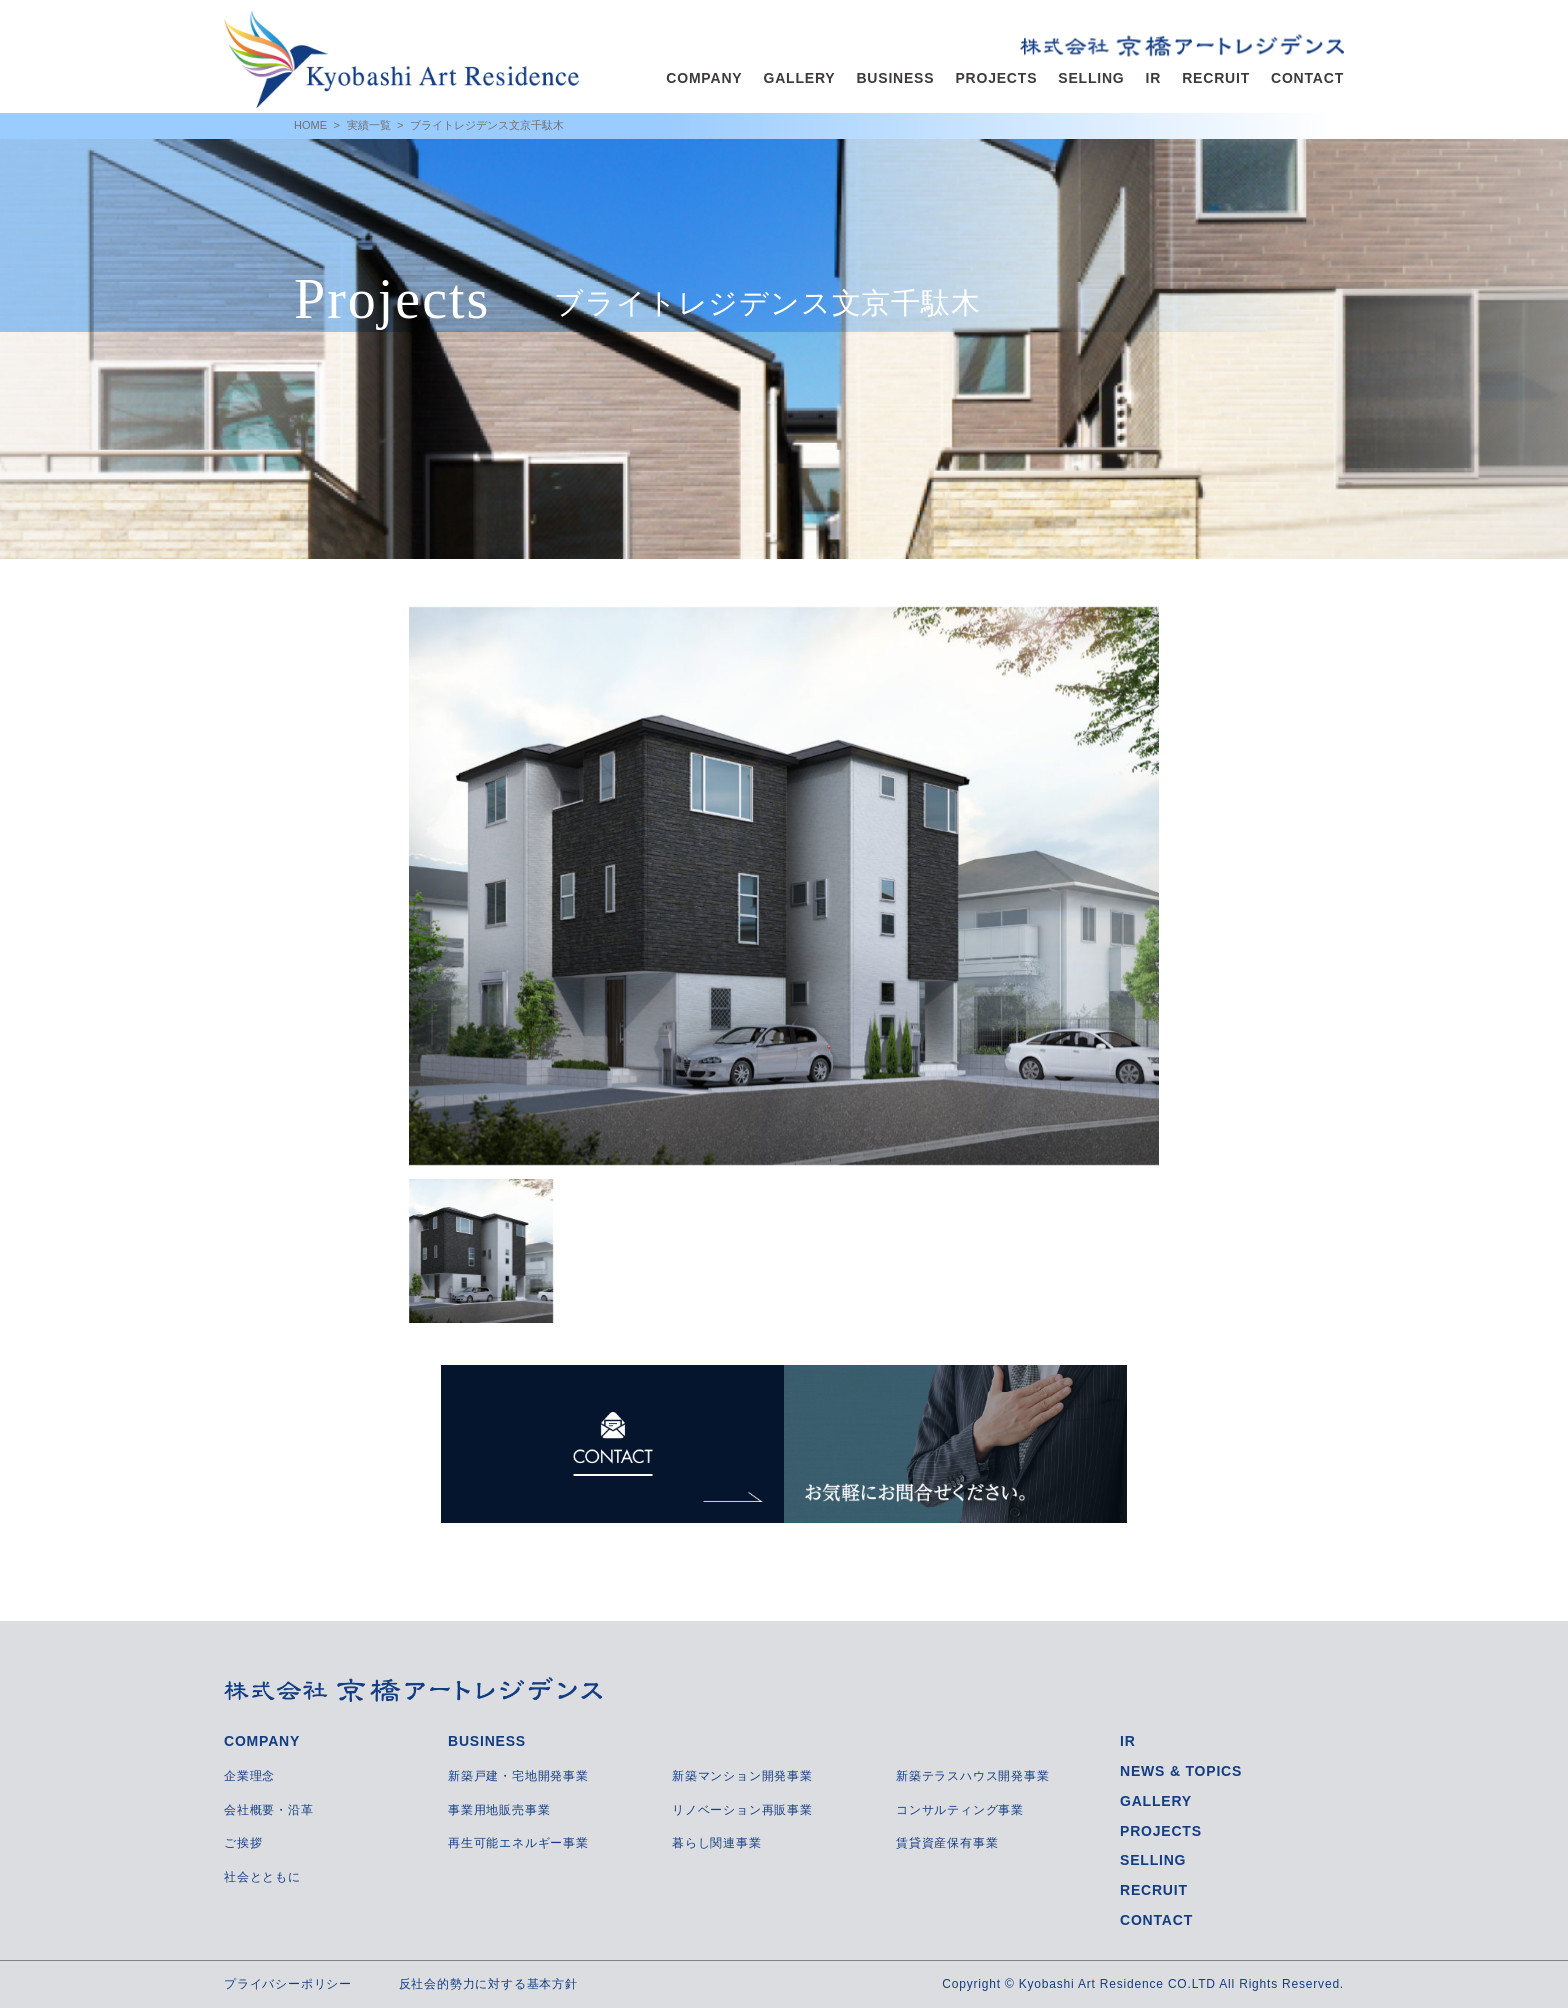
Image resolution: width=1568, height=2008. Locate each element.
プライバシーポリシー (288, 1984)
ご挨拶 (243, 1843)
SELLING (1091, 78)
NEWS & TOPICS (1181, 1771)
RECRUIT (1216, 78)
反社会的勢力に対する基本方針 (488, 1984)
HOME (310, 125)
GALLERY (799, 78)
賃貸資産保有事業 (947, 1843)
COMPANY (704, 78)
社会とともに (262, 1877)
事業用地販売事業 (499, 1810)
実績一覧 (369, 125)
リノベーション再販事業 (742, 1810)
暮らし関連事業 (717, 1843)
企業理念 (249, 1776)
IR (1154, 78)
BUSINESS (895, 78)
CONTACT (1307, 78)
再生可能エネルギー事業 (518, 1843)
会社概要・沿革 (269, 1810)
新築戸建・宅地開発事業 (518, 1776)
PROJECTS (996, 78)
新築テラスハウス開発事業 (973, 1776)
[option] (784, 886)
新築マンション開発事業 (742, 1776)
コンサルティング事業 (960, 1810)
